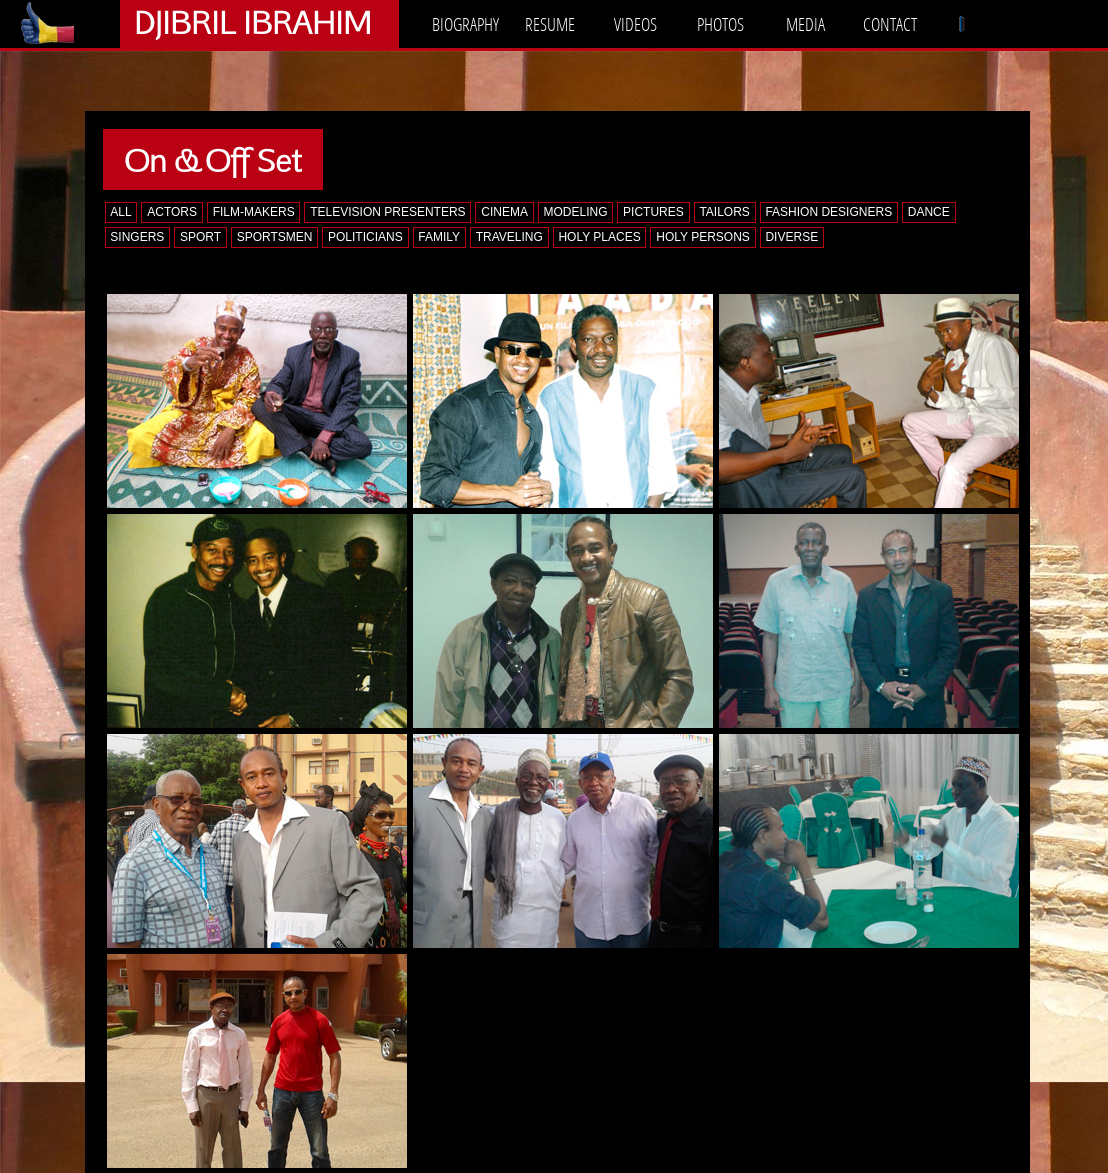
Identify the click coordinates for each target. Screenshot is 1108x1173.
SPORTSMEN (275, 237)
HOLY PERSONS (703, 237)
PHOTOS (720, 24)
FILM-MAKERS (254, 212)
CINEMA (504, 212)
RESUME (550, 24)
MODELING (575, 212)
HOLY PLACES (599, 237)
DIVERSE (791, 237)
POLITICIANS (365, 237)
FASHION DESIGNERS (828, 212)
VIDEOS (635, 24)
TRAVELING (509, 237)
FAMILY (439, 237)
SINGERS (137, 237)
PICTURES (653, 212)
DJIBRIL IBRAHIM (252, 21)
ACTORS (172, 212)
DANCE (929, 212)
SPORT (200, 237)
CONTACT (890, 24)
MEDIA (805, 24)
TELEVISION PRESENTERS (387, 212)
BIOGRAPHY (465, 24)
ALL (120, 212)
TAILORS (724, 212)
